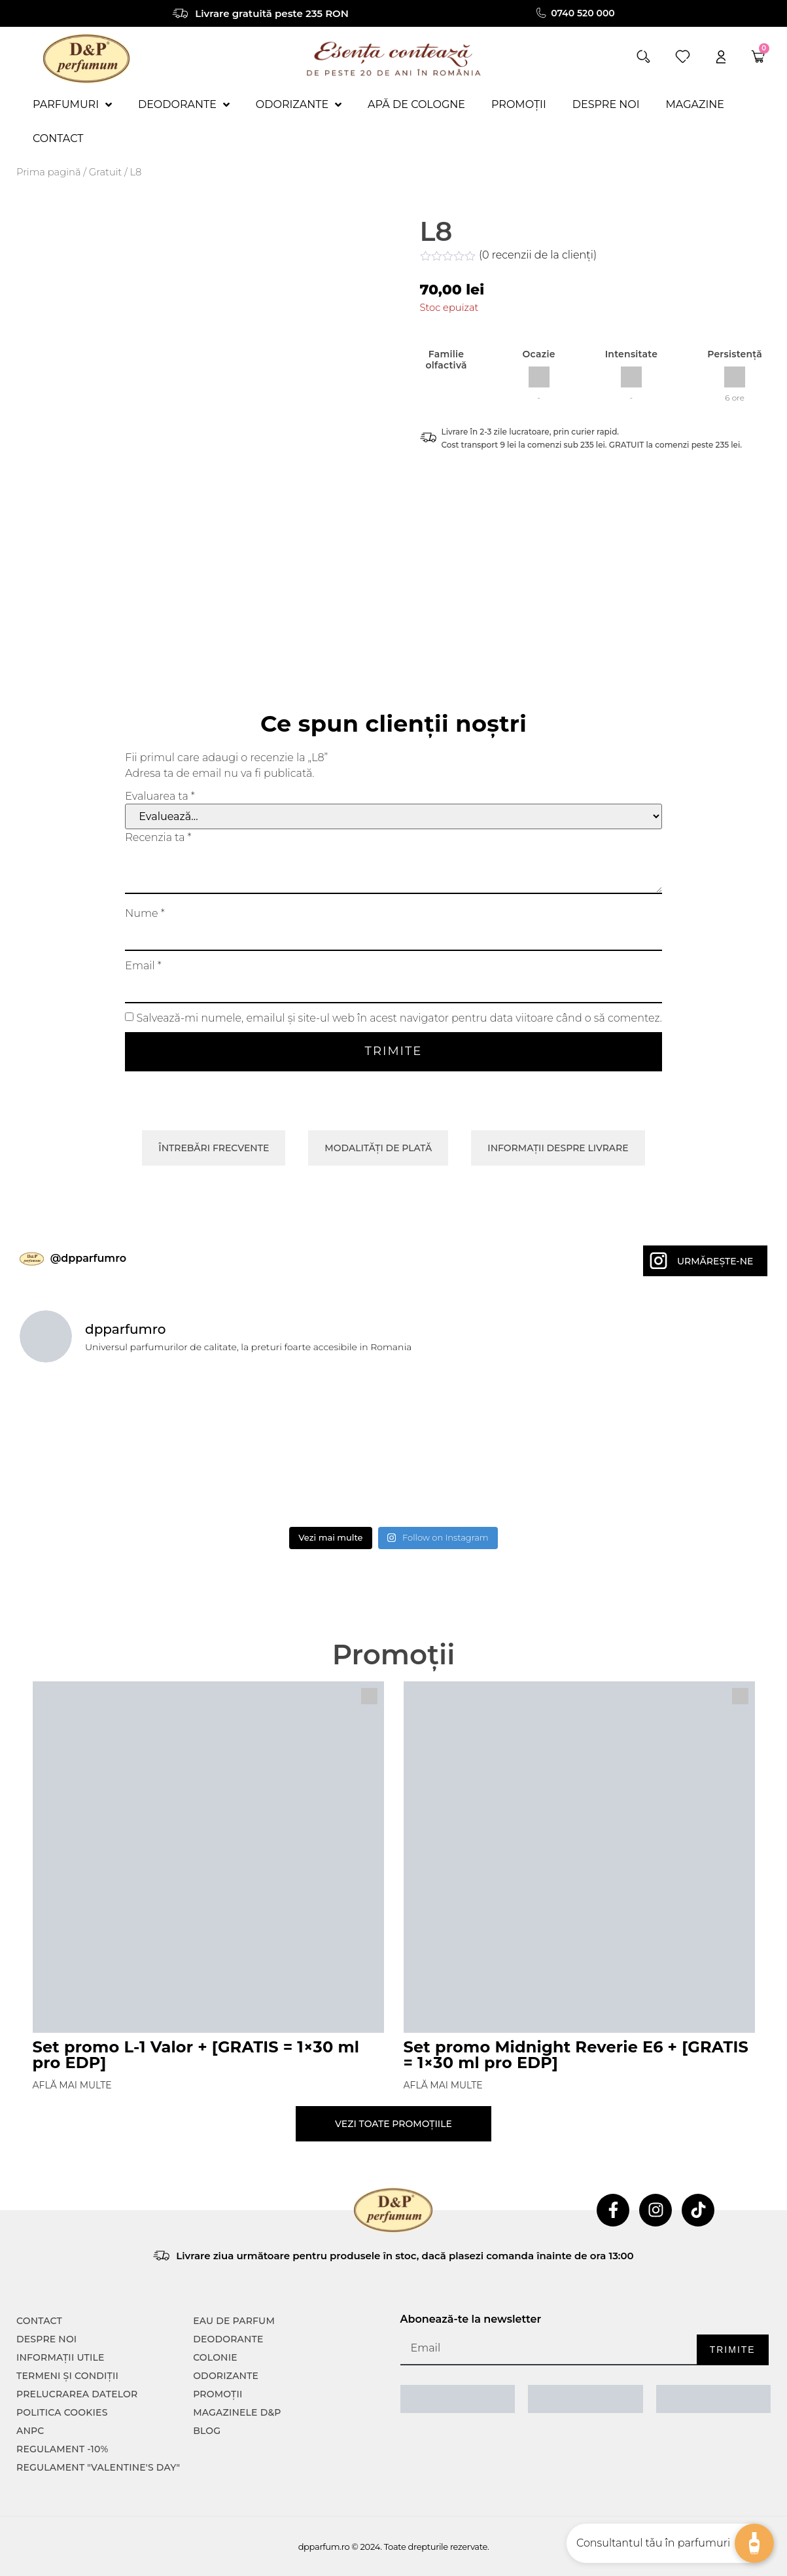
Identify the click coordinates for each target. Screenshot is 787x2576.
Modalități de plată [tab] (378, 1148)
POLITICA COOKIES (62, 2412)
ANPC (30, 2431)
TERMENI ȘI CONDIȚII (67, 2376)
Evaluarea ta (160, 796)
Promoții (217, 2394)
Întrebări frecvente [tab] (213, 1148)
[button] (643, 56)
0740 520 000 (583, 13)
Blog (206, 2431)
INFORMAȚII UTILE (60, 2357)
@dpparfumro (88, 1258)
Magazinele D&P (237, 2412)
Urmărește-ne (715, 1261)
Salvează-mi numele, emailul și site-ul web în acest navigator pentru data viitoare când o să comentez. (398, 1018)
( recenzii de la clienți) (538, 255)
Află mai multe (72, 2085)
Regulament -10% (62, 2449)
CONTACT (39, 2321)
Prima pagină (48, 172)
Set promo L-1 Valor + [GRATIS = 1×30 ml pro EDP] (196, 2054)
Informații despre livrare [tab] (557, 1148)
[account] (721, 56)
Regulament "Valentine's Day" (98, 2467)
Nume (144, 913)
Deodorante (228, 2339)
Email (143, 966)
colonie (215, 2357)
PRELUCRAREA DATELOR (76, 2394)
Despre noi (46, 2339)
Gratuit (105, 172)
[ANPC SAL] (458, 2399)
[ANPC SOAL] (585, 2399)
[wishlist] (682, 56)
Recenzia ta (158, 837)
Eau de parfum (234, 2321)
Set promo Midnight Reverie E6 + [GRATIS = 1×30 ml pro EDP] (576, 2054)
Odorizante (225, 2376)
